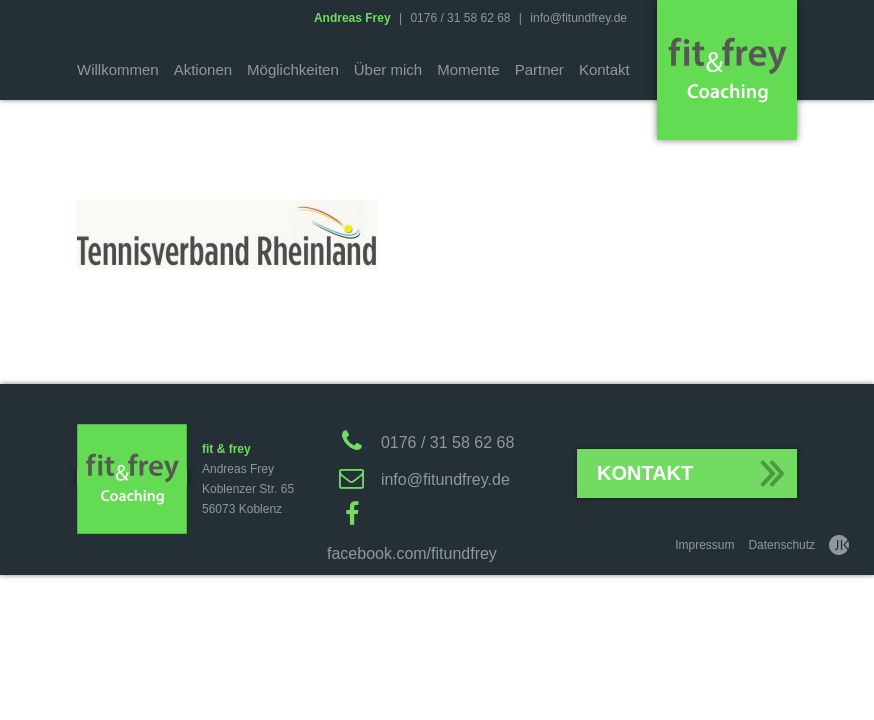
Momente (468, 69)
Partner (539, 69)
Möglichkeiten (293, 69)
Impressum (704, 545)
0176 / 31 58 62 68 (460, 18)
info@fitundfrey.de (578, 18)
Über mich (388, 69)
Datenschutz (781, 545)
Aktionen (203, 69)
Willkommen (118, 69)
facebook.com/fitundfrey (412, 553)
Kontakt (604, 69)
